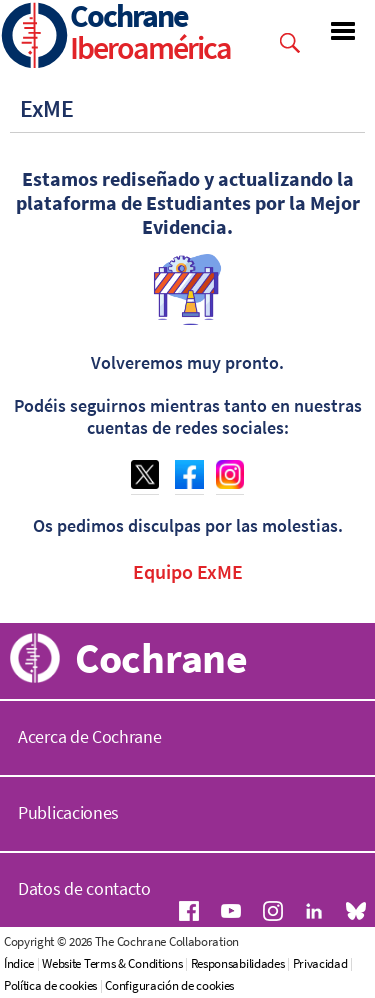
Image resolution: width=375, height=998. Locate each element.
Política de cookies (50, 985)
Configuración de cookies (169, 985)
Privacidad (320, 963)
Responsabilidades (238, 963)
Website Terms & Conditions (112, 963)
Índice (19, 963)
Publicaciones (68, 812)
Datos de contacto (84, 888)
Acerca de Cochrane (90, 736)
